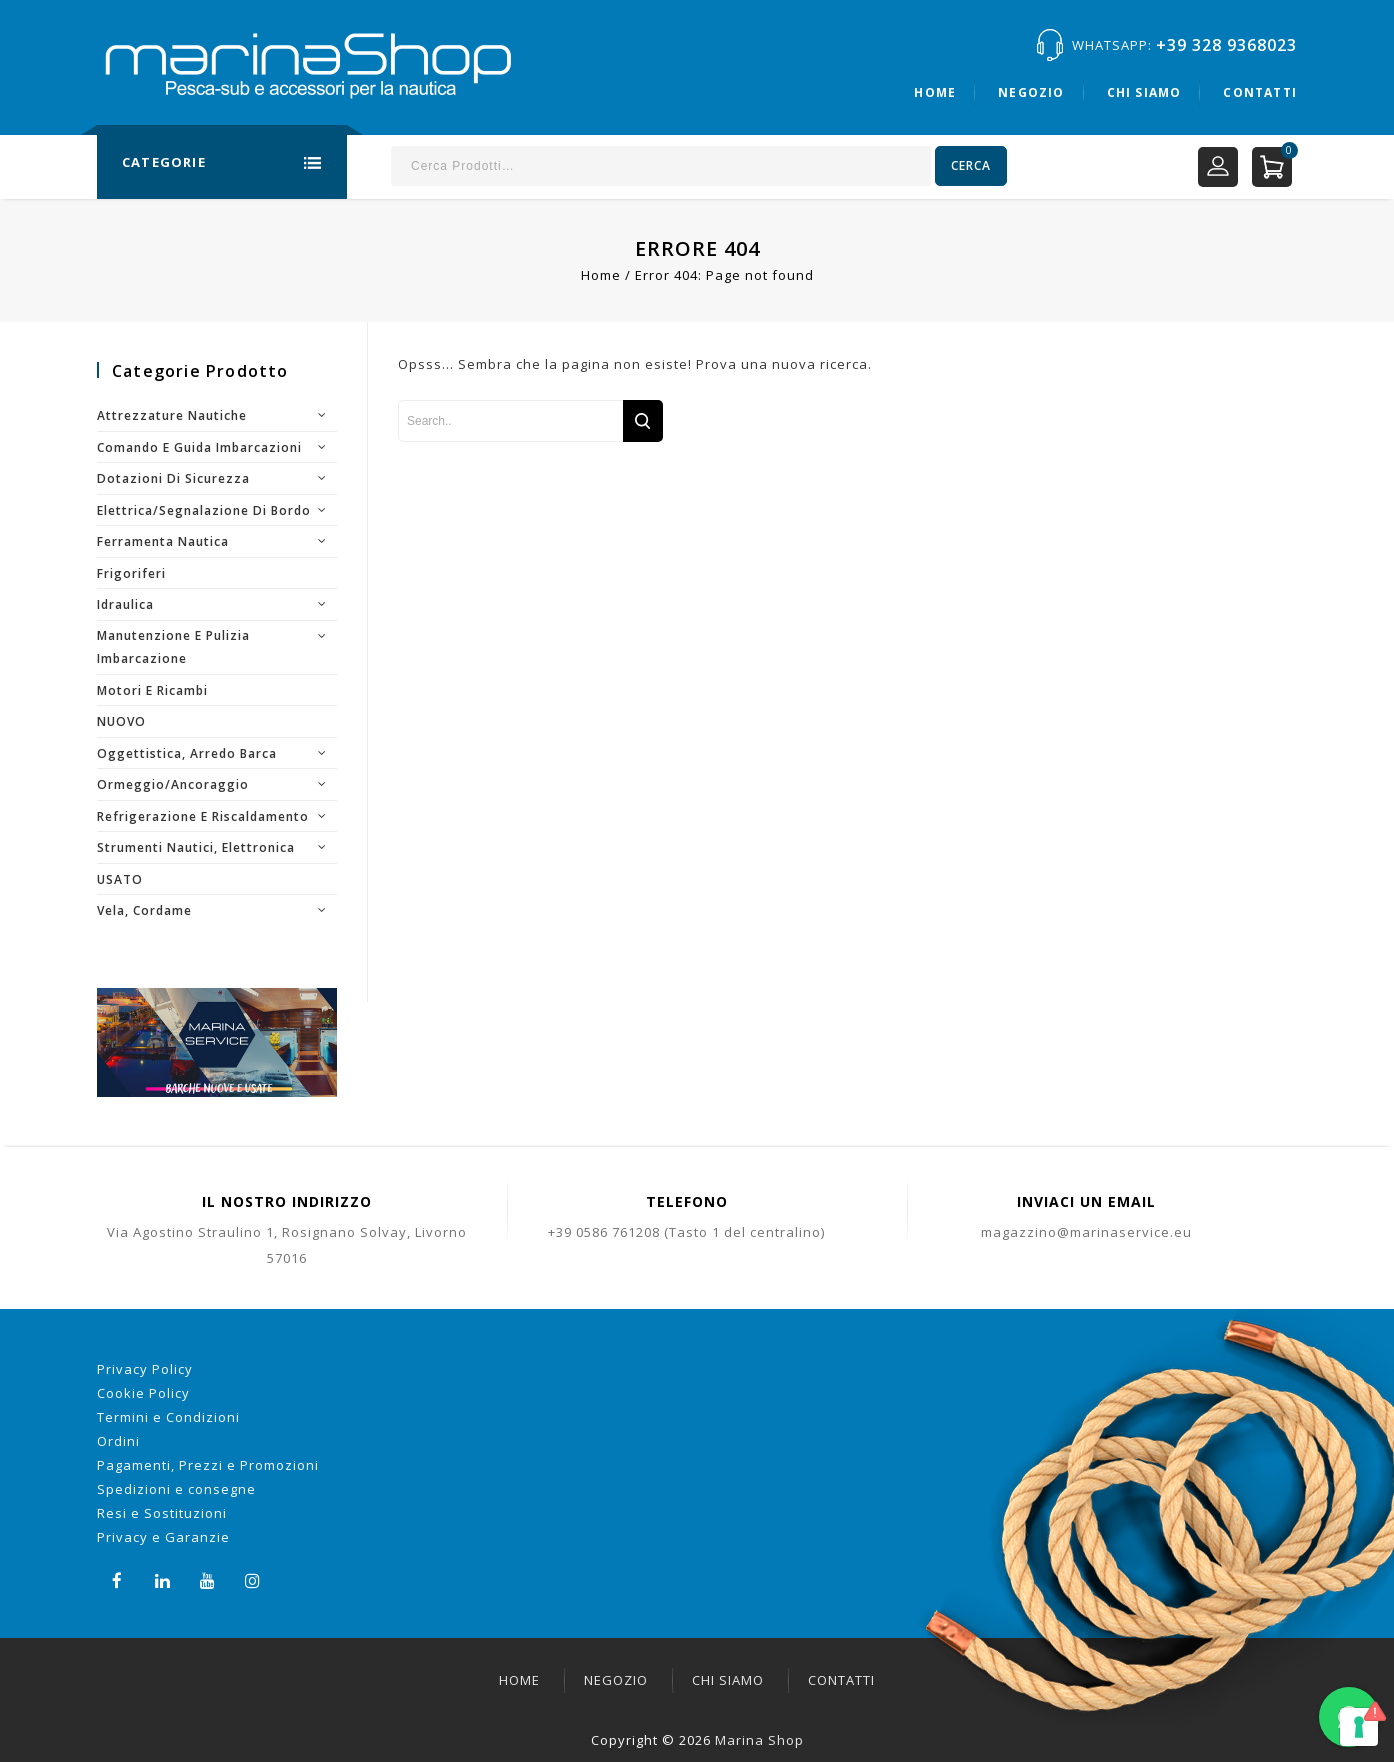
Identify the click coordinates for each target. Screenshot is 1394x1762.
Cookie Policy (143, 1393)
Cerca (971, 165)
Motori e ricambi (152, 690)
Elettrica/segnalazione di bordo (204, 510)
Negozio (1031, 92)
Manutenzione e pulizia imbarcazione (173, 647)
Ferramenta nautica (163, 541)
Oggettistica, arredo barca (187, 753)
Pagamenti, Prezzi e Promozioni (208, 1465)
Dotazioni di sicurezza (173, 478)
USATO (120, 879)
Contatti (1260, 92)
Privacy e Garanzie (163, 1537)
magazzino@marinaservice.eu (1086, 1232)
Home (935, 92)
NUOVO (121, 721)
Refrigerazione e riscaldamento (203, 816)
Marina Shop (759, 1740)
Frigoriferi (131, 573)
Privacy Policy (145, 1369)
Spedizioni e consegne (176, 1489)
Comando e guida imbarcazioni (199, 447)
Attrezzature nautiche (172, 415)
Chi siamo (1144, 92)
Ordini (118, 1441)
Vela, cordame (144, 910)
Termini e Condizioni (168, 1417)
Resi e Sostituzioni (162, 1513)
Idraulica (125, 604)
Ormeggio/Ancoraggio (173, 784)
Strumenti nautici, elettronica (196, 847)
